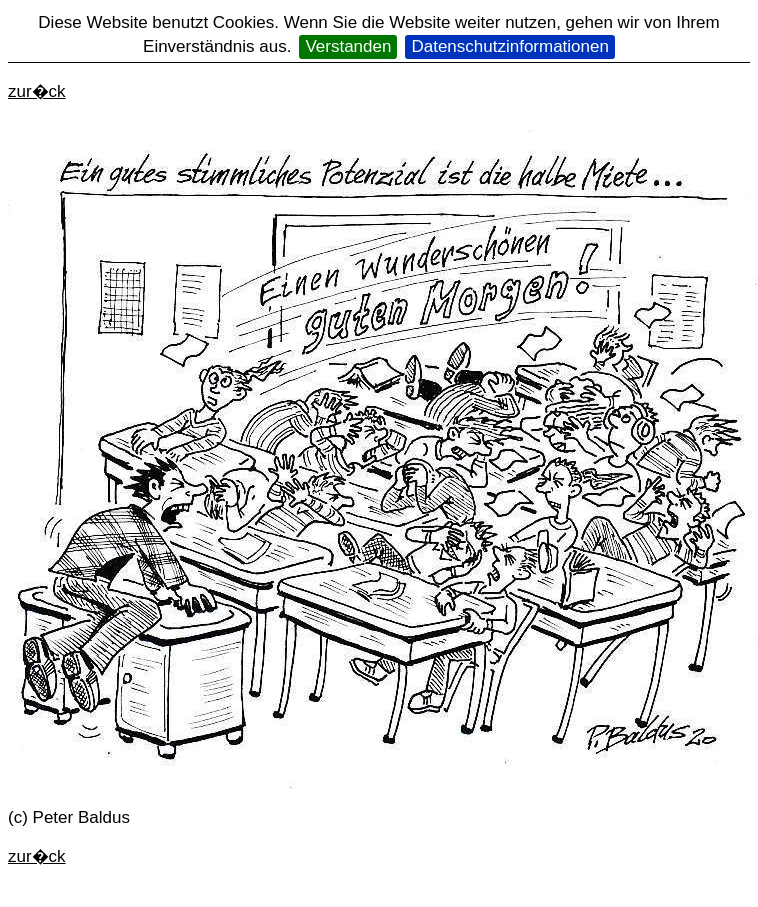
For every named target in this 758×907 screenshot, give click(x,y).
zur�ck (37, 91)
